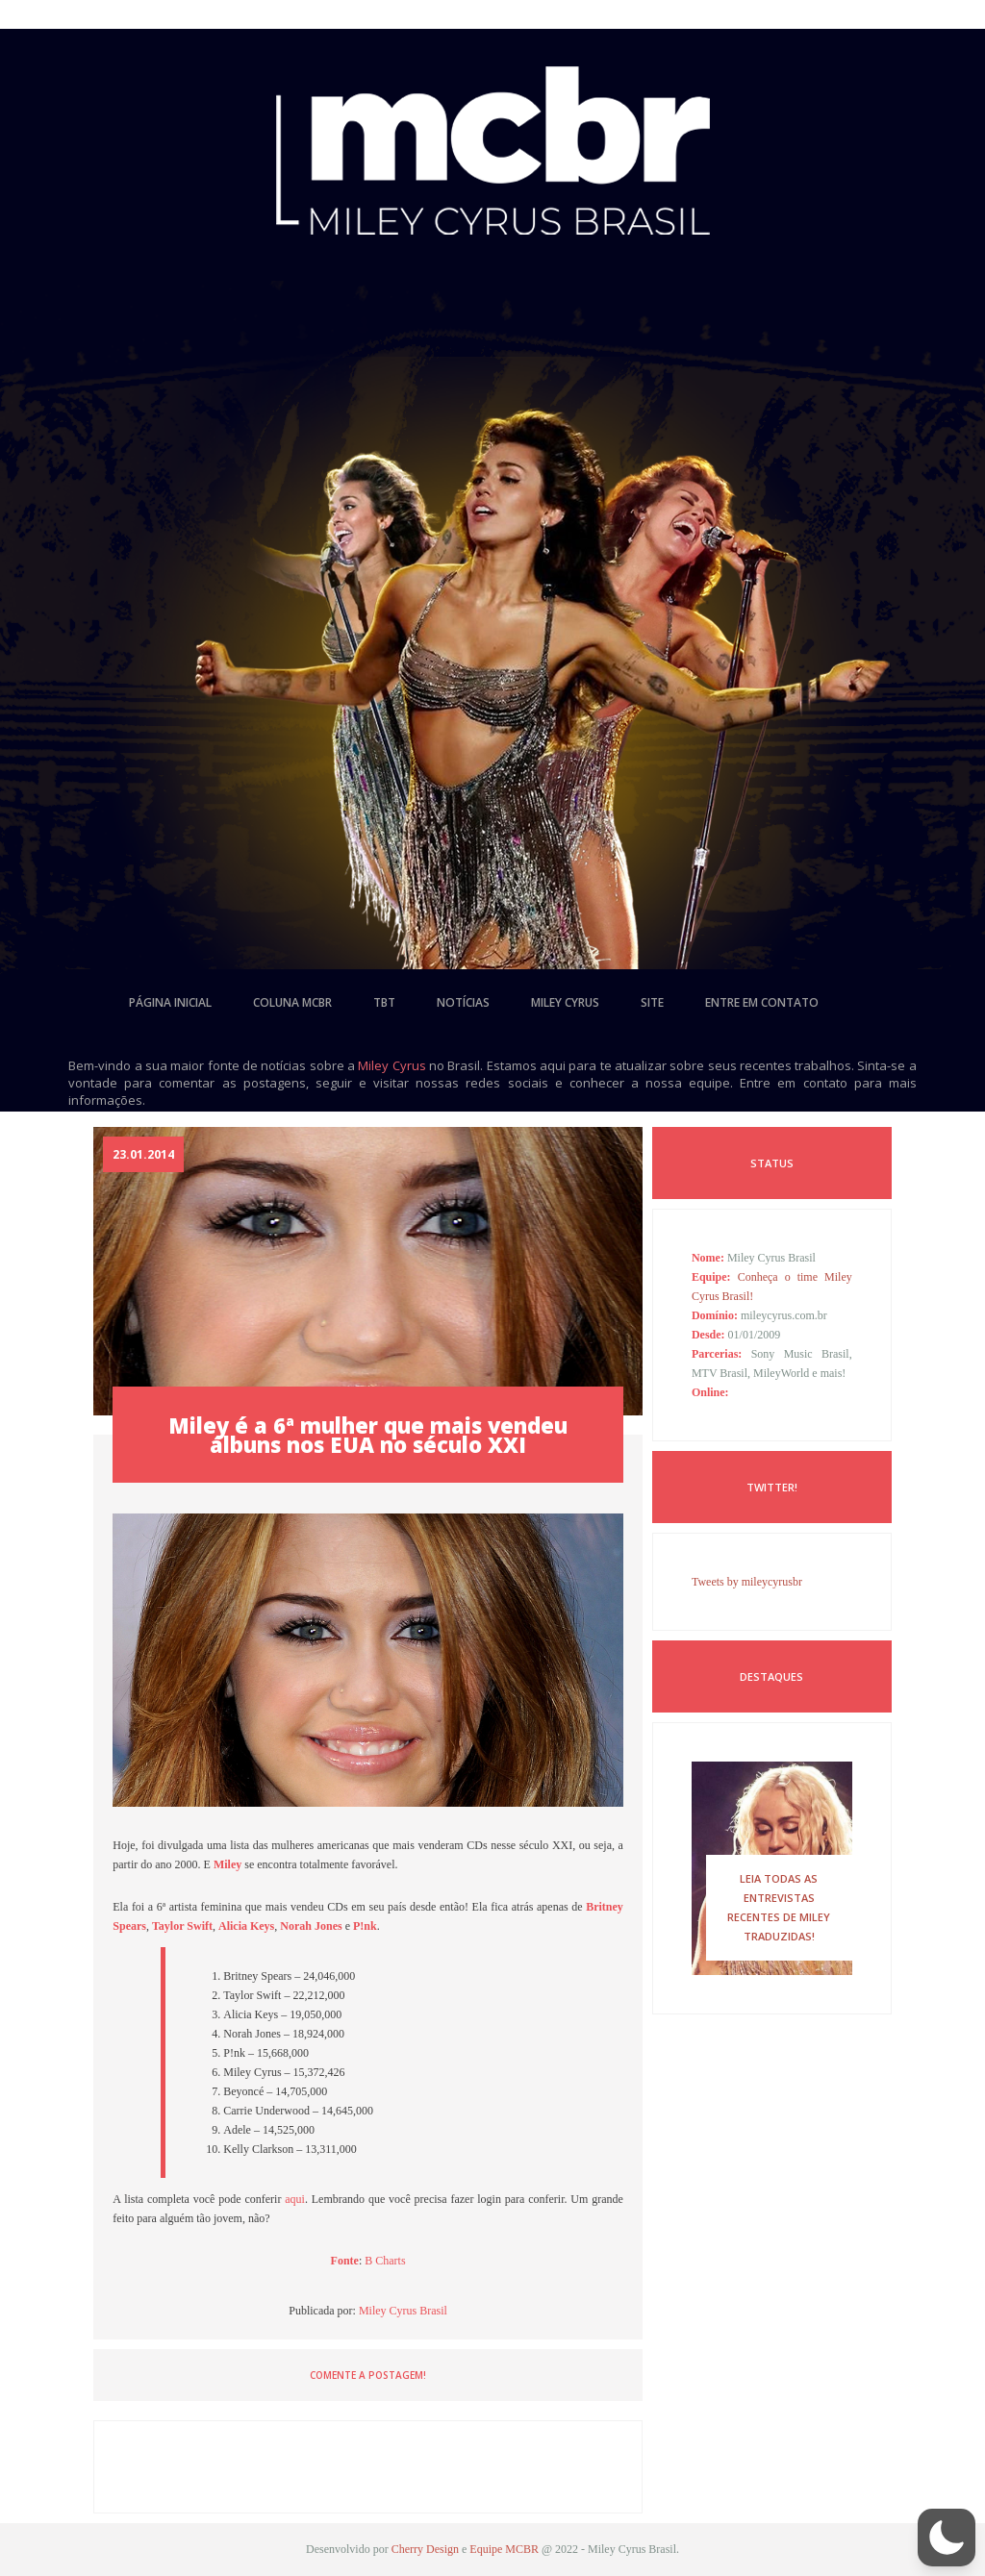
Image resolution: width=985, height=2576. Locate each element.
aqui (295, 2199)
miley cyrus (565, 1002)
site (652, 1002)
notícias (463, 1002)
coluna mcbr (292, 1002)
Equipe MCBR (504, 2549)
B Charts (385, 2260)
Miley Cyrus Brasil (403, 2310)
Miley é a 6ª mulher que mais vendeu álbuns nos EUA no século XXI (368, 1435)
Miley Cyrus (391, 1065)
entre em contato (762, 1002)
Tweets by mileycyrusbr (747, 1581)
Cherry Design (425, 2549)
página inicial (170, 1002)
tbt (384, 1002)
